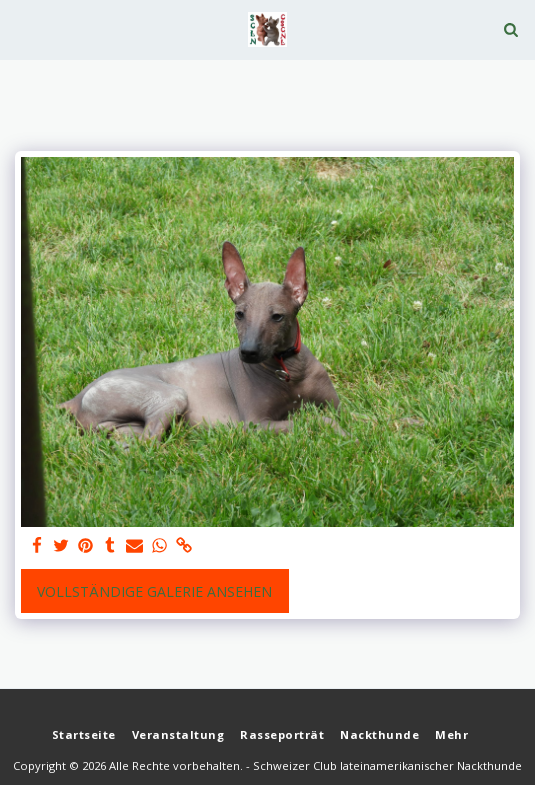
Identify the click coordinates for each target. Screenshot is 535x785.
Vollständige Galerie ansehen (154, 591)
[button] (22, 28)
